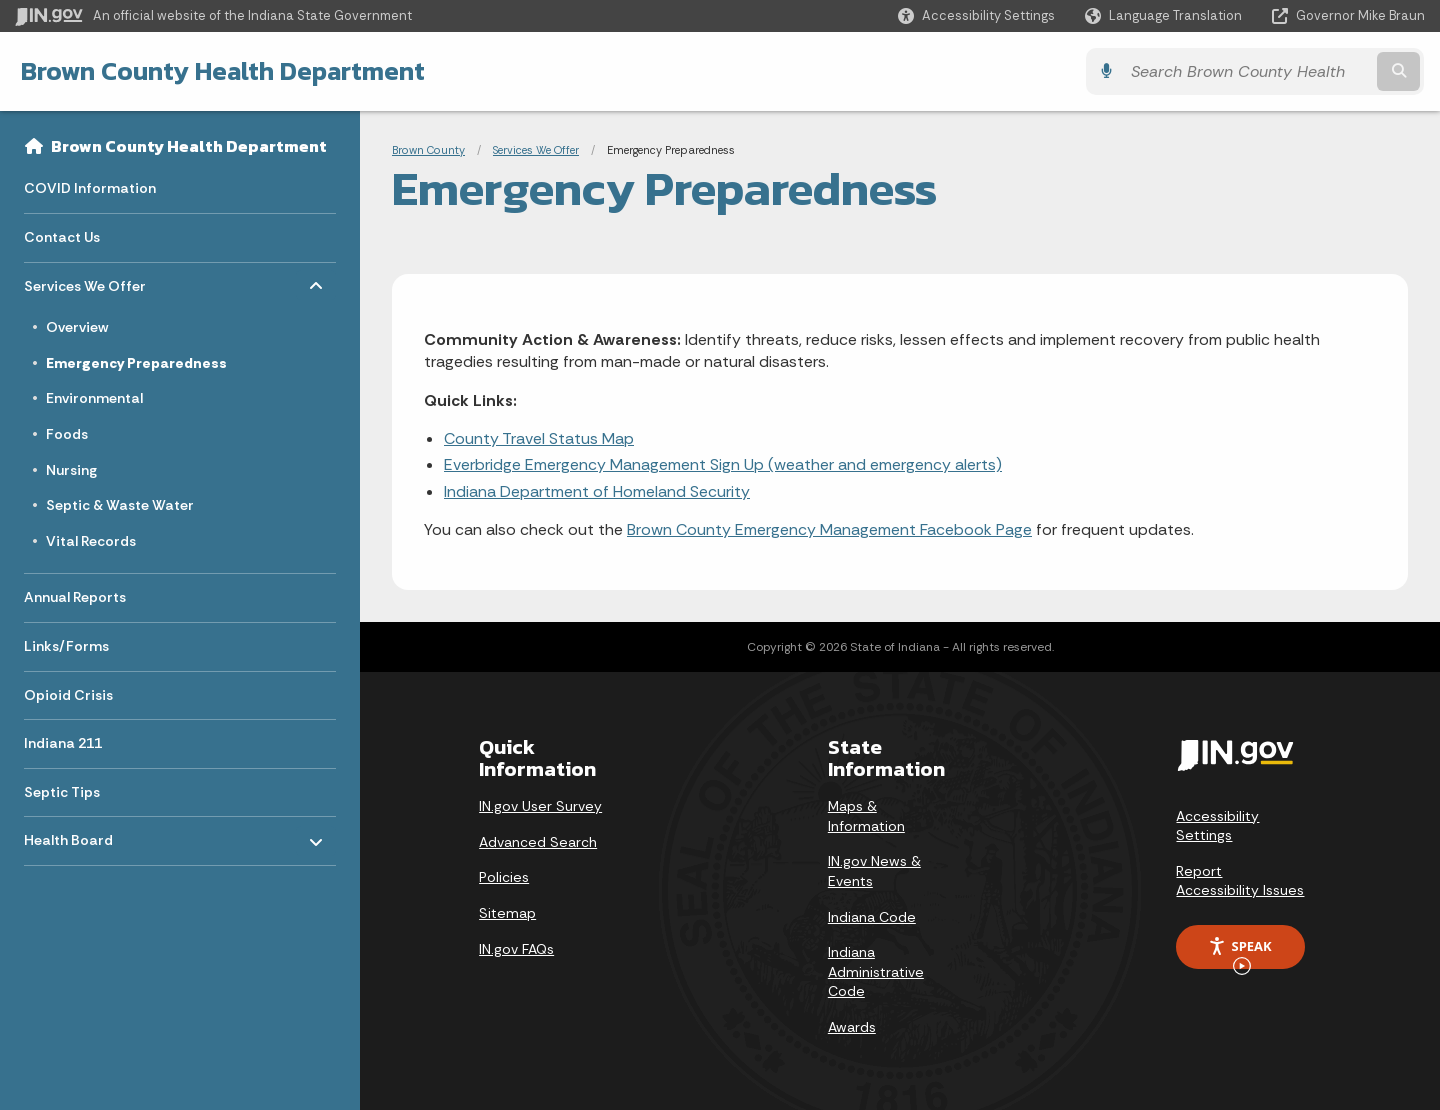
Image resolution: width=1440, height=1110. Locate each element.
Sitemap (507, 913)
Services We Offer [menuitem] (85, 280)
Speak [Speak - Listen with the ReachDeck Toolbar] (1240, 953)
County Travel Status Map (539, 438)
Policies (504, 877)
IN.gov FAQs (516, 949)
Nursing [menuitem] (71, 470)
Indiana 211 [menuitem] (63, 743)
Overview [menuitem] (77, 327)
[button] (976, 15)
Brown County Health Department (222, 71)
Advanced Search (538, 842)
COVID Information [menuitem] (90, 188)
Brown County (428, 150)
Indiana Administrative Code (876, 971)
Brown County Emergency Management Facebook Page (829, 529)
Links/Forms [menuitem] (66, 646)
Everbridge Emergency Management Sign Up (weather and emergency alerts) (723, 464)
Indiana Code (872, 917)
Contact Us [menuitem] (62, 237)
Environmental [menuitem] (94, 398)
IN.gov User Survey (540, 806)
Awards (852, 1027)
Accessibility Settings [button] (1217, 826)
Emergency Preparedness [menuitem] (136, 363)
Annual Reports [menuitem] (75, 597)
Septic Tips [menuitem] (62, 792)
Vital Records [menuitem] (91, 541)
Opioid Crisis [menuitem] (68, 695)
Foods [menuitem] (67, 434)
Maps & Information (866, 816)
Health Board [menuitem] (82, 835)
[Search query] (1252, 71)
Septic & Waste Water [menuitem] (120, 505)
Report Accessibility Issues (1240, 881)
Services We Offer (536, 150)
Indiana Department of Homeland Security (597, 491)
